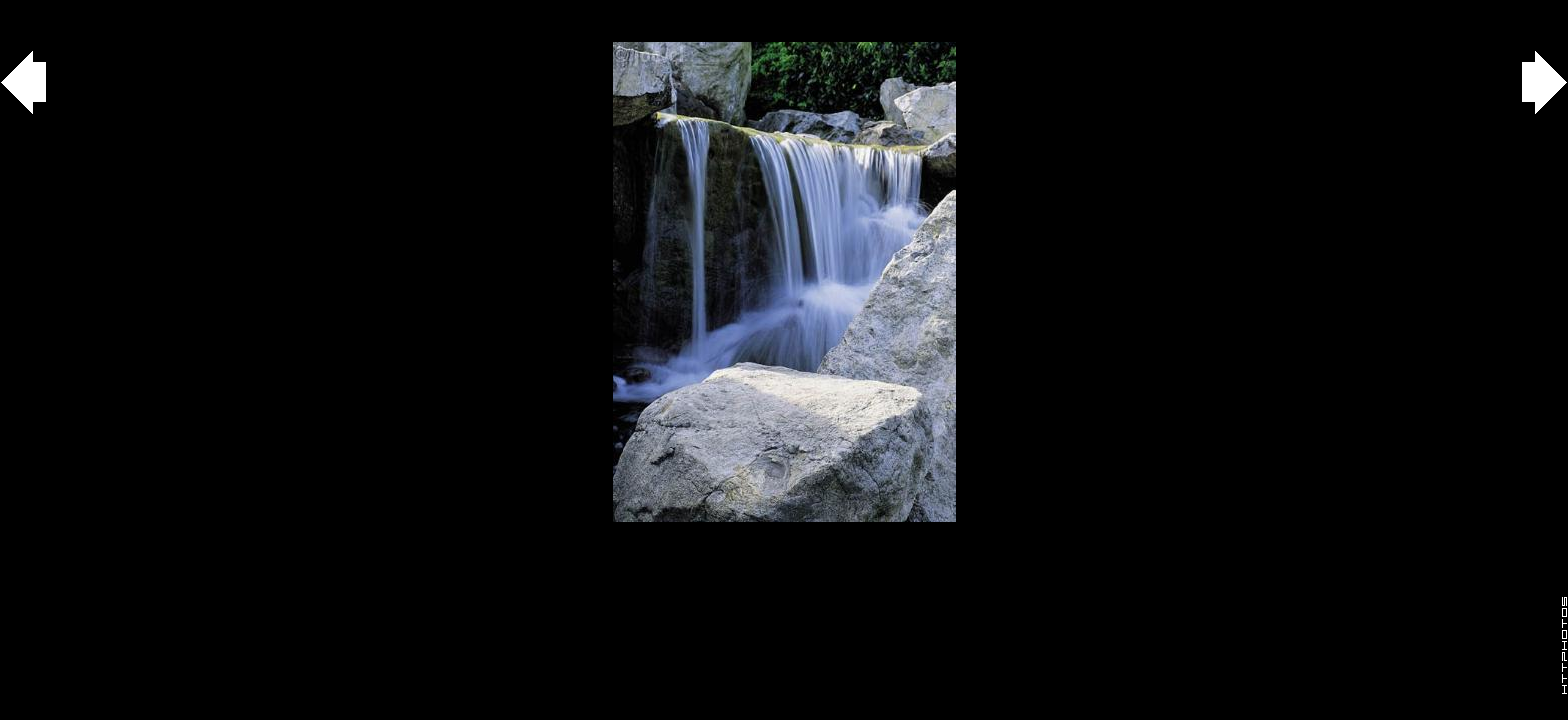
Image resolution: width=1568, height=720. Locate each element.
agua (111, 10)
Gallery (38, 10)
